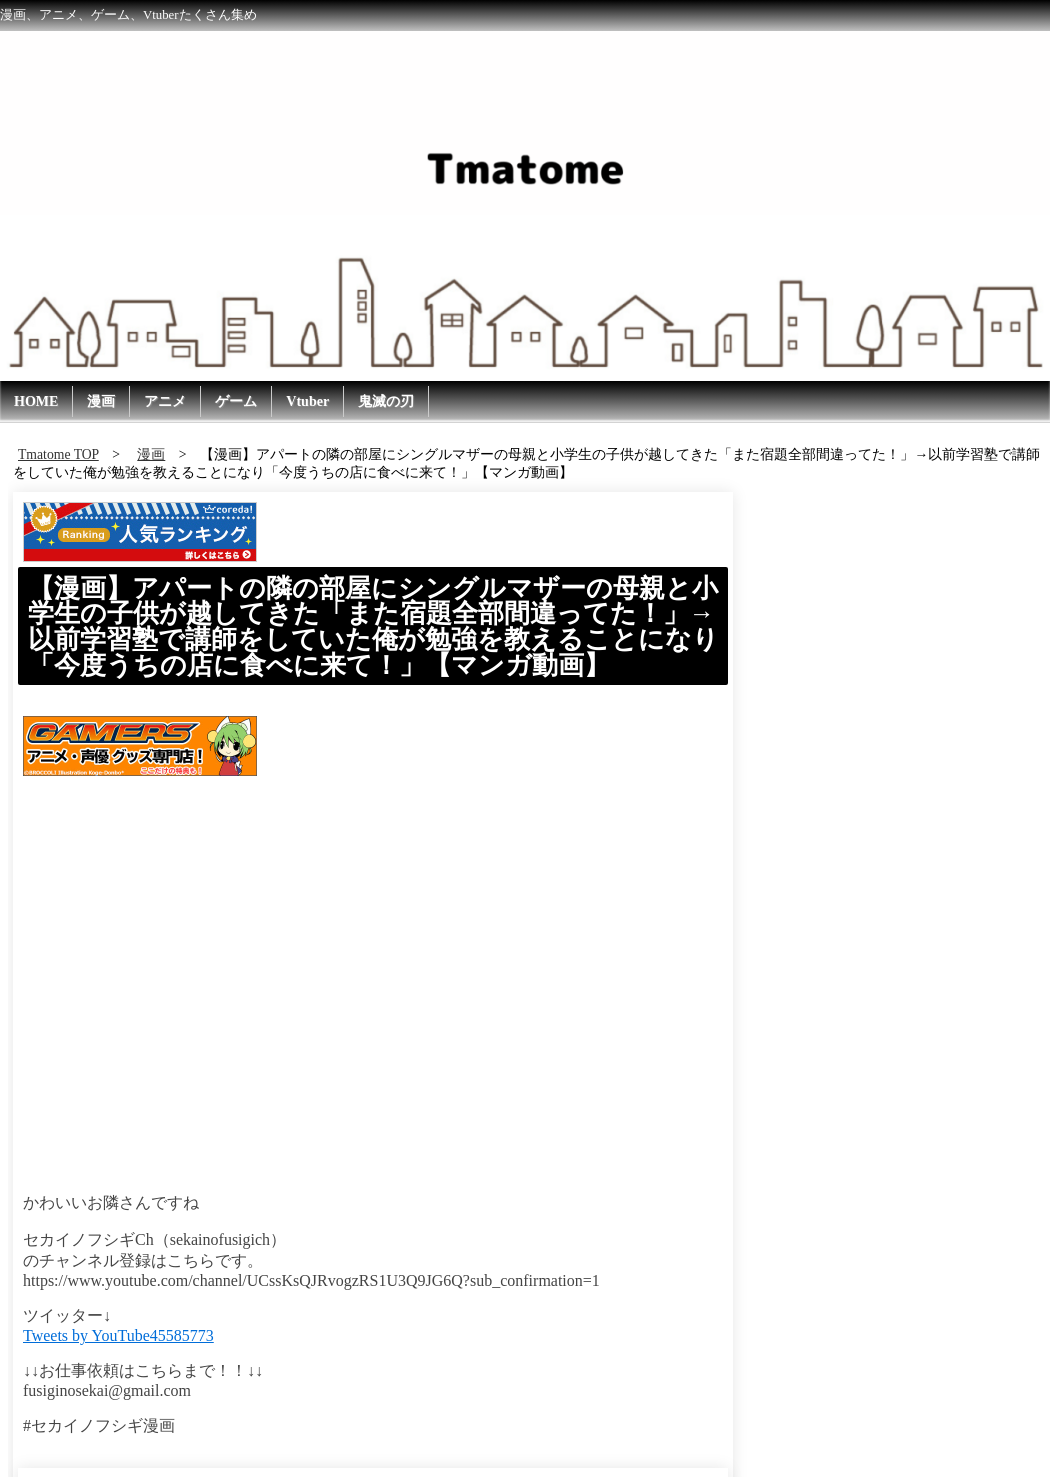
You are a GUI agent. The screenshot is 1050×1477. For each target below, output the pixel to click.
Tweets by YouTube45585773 (118, 1335)
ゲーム (236, 401)
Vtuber (307, 401)
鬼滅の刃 (386, 401)
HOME (36, 401)
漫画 (101, 401)
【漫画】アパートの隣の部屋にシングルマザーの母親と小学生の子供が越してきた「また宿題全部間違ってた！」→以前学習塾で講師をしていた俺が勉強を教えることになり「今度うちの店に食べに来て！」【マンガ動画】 (373, 627)
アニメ (165, 401)
